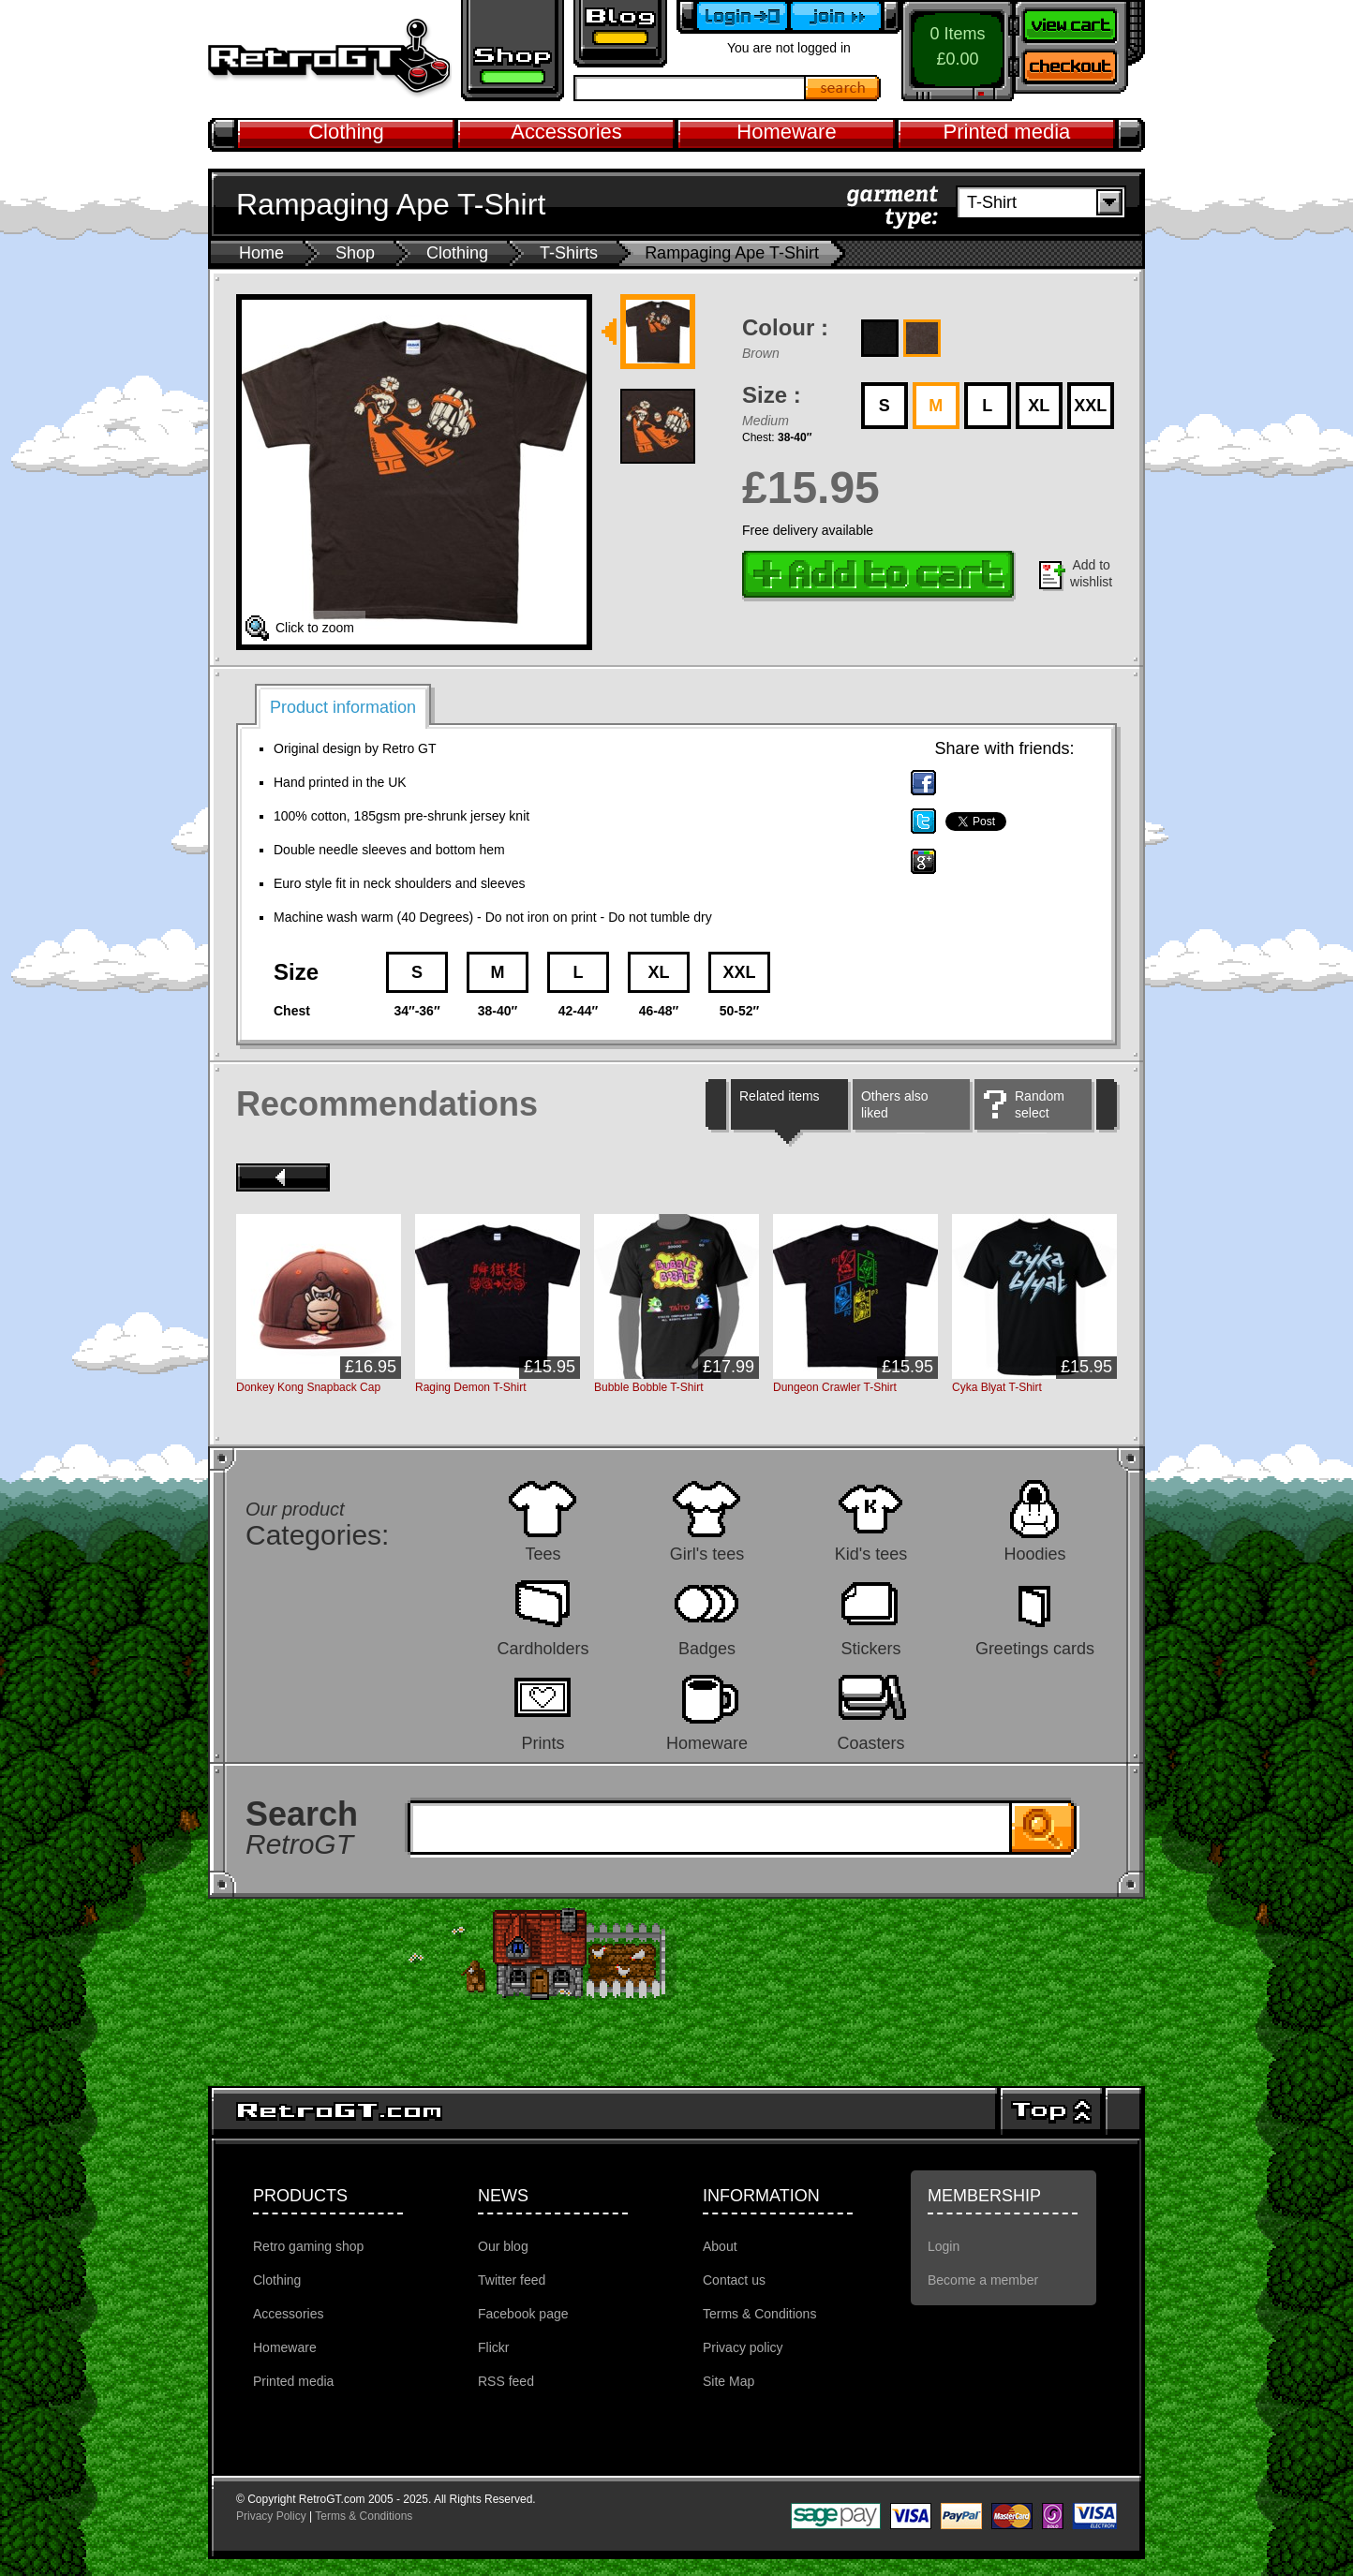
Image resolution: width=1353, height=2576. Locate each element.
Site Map (728, 2381)
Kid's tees (871, 1553)
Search (843, 88)
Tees (542, 1553)
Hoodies (1034, 1553)
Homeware (786, 131)
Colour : (785, 327)
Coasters (870, 1743)
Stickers (870, 1648)
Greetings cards (1034, 1648)
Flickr (493, 2347)
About (720, 2246)
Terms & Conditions (759, 2313)
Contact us (734, 2280)
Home (261, 253)
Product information (343, 707)
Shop (355, 253)
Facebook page (523, 2313)
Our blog (503, 2246)
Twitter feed (511, 2280)
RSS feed (506, 2381)
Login (943, 2246)
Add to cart (879, 576)
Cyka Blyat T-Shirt (997, 1387)
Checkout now (1079, 70)
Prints (542, 1743)
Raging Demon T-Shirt (471, 1387)
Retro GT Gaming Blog (620, 33)
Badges (707, 1648)
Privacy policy (743, 2347)
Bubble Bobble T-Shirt (649, 1387)
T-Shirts (569, 253)
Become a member (845, 17)
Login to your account (732, 17)
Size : (771, 394)
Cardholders (542, 1648)
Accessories (566, 131)
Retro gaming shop (512, 50)
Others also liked (895, 1104)
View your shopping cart (1079, 23)
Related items (779, 1095)
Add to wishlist (1091, 573)
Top (1051, 2111)
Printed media (1007, 131)
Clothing (346, 131)
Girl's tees (707, 1553)
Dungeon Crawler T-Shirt (835, 1387)
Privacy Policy (271, 2516)
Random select (1039, 1104)
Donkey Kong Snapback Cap (308, 1387)
